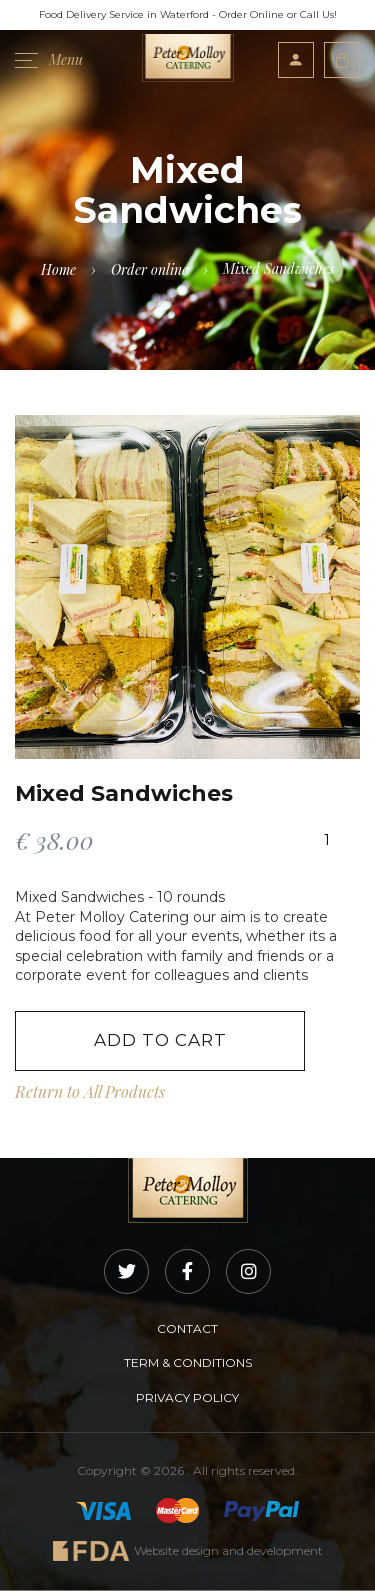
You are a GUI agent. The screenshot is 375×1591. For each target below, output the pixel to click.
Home (58, 269)
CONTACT (187, 1328)
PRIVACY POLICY (187, 1397)
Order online (149, 269)
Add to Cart (160, 1040)
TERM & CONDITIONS (188, 1362)
